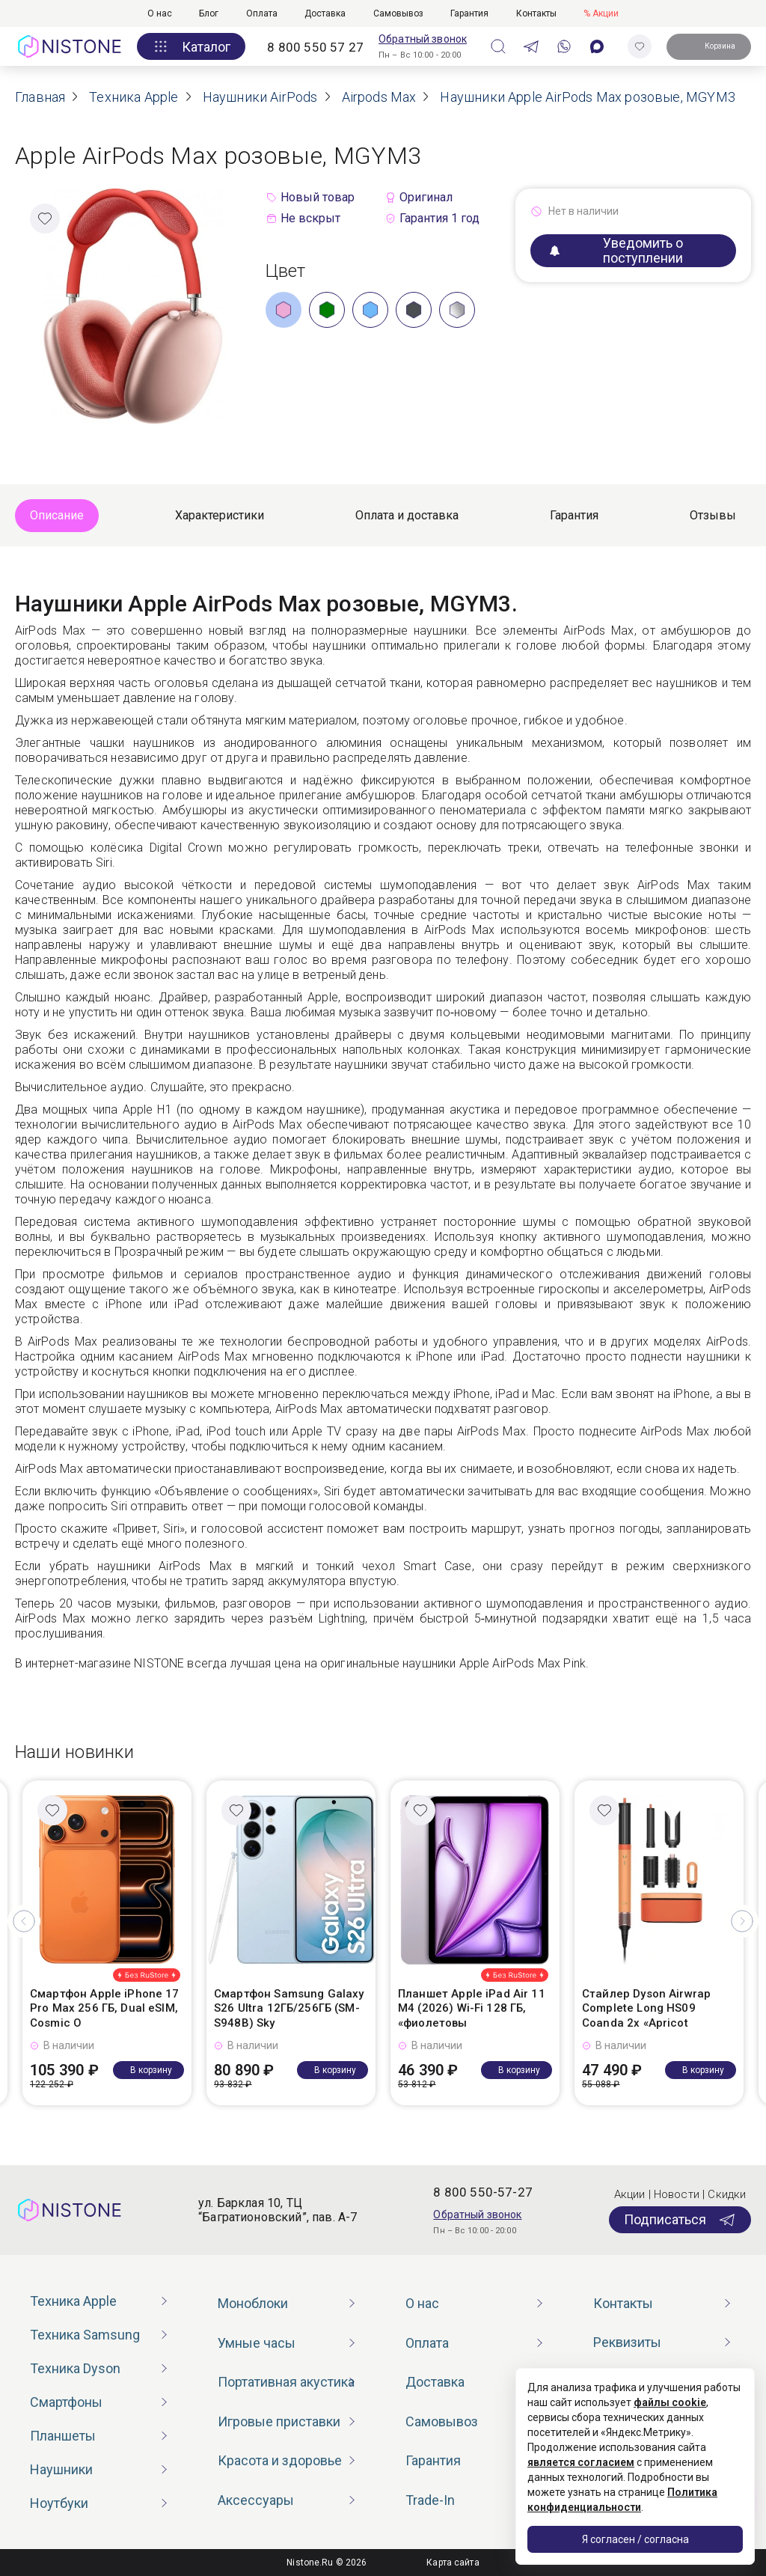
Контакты (536, 13)
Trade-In (430, 2500)
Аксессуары (256, 2500)
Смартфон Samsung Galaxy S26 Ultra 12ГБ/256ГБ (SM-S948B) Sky (289, 2008)
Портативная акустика (286, 2382)
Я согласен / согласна (635, 2539)
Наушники (61, 2469)
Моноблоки (253, 2303)
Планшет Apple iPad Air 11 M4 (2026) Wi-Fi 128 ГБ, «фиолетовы (471, 2008)
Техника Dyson (75, 2368)
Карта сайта (452, 2562)
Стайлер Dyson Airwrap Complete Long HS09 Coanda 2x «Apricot (646, 2008)
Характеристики (219, 515)
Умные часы (256, 2343)
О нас (159, 13)
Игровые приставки (279, 2421)
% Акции (601, 13)
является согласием (580, 2462)
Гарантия (469, 13)
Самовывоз (398, 13)
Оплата (262, 13)
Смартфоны (66, 2402)
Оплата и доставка (407, 515)
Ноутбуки (59, 2503)
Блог (208, 13)
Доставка (325, 13)
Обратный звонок (423, 39)
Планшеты (63, 2436)
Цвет (286, 270)
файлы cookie (670, 2402)
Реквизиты (627, 2342)
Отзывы (713, 515)
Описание (57, 515)
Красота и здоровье (280, 2460)
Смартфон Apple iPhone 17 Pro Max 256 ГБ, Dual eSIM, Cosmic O (105, 2008)
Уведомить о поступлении (616, 250)
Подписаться (680, 2220)
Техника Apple (73, 2301)
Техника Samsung (85, 2334)
